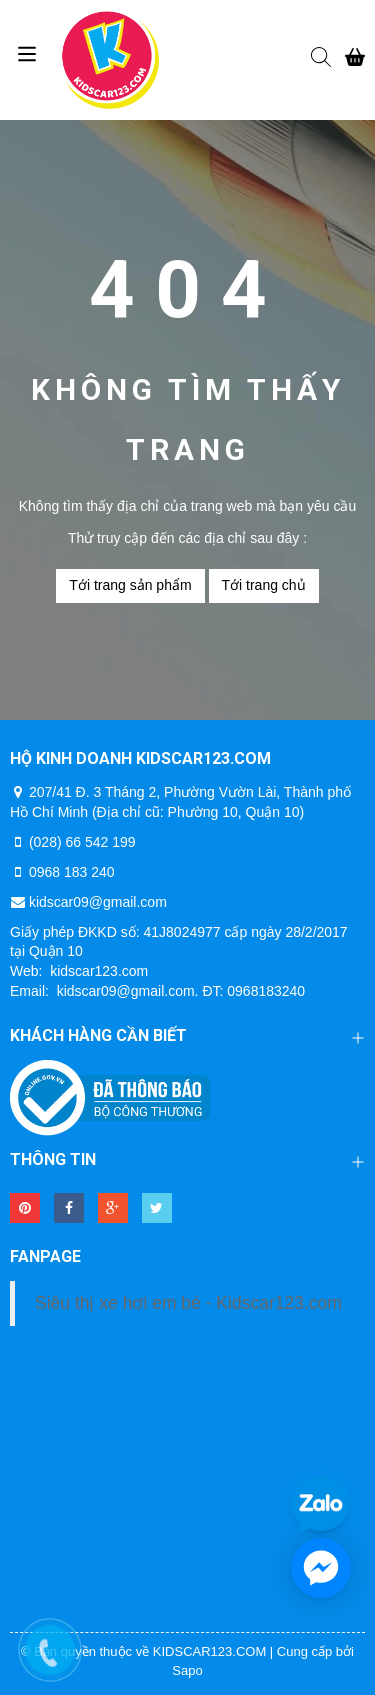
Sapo (187, 1670)
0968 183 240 (72, 872)
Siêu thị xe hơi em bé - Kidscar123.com (188, 1303)
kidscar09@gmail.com (98, 902)
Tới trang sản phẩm (130, 585)
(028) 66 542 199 (82, 842)
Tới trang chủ (264, 585)
